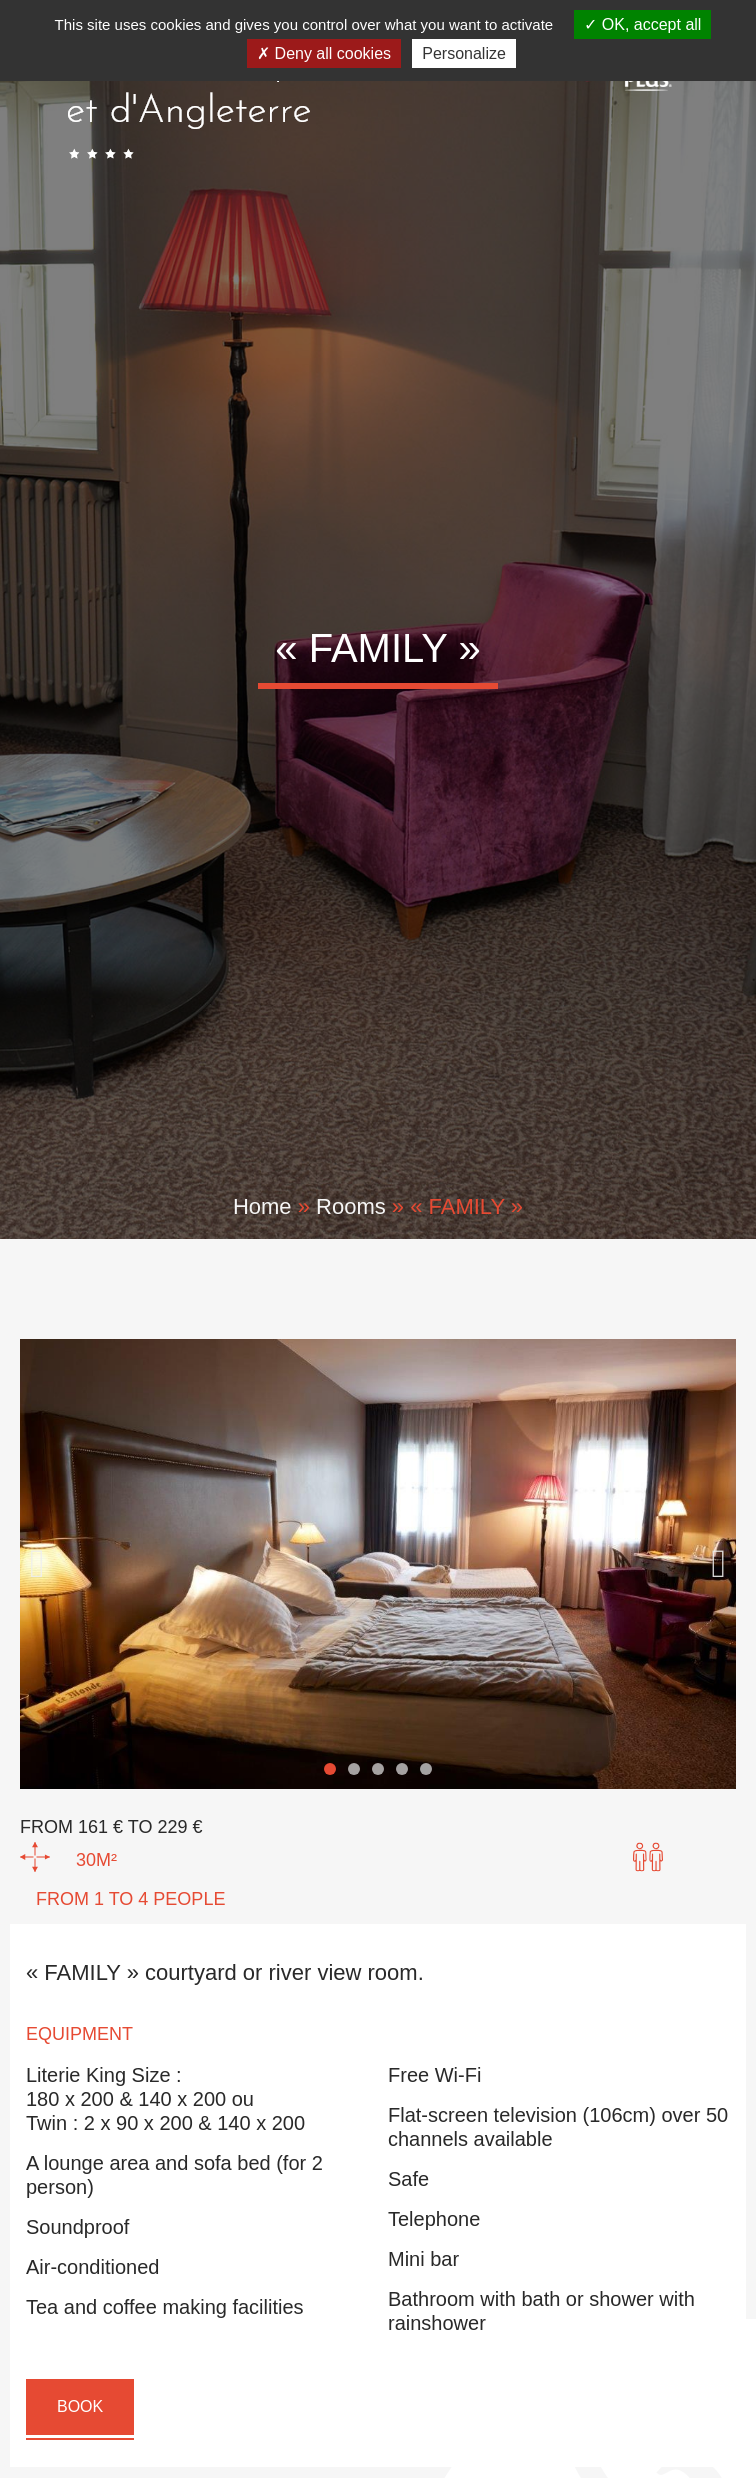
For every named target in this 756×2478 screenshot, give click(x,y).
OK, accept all (642, 24)
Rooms (351, 1206)
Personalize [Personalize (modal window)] (464, 53)
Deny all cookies (324, 53)
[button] (37, 1564)
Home (262, 1206)
